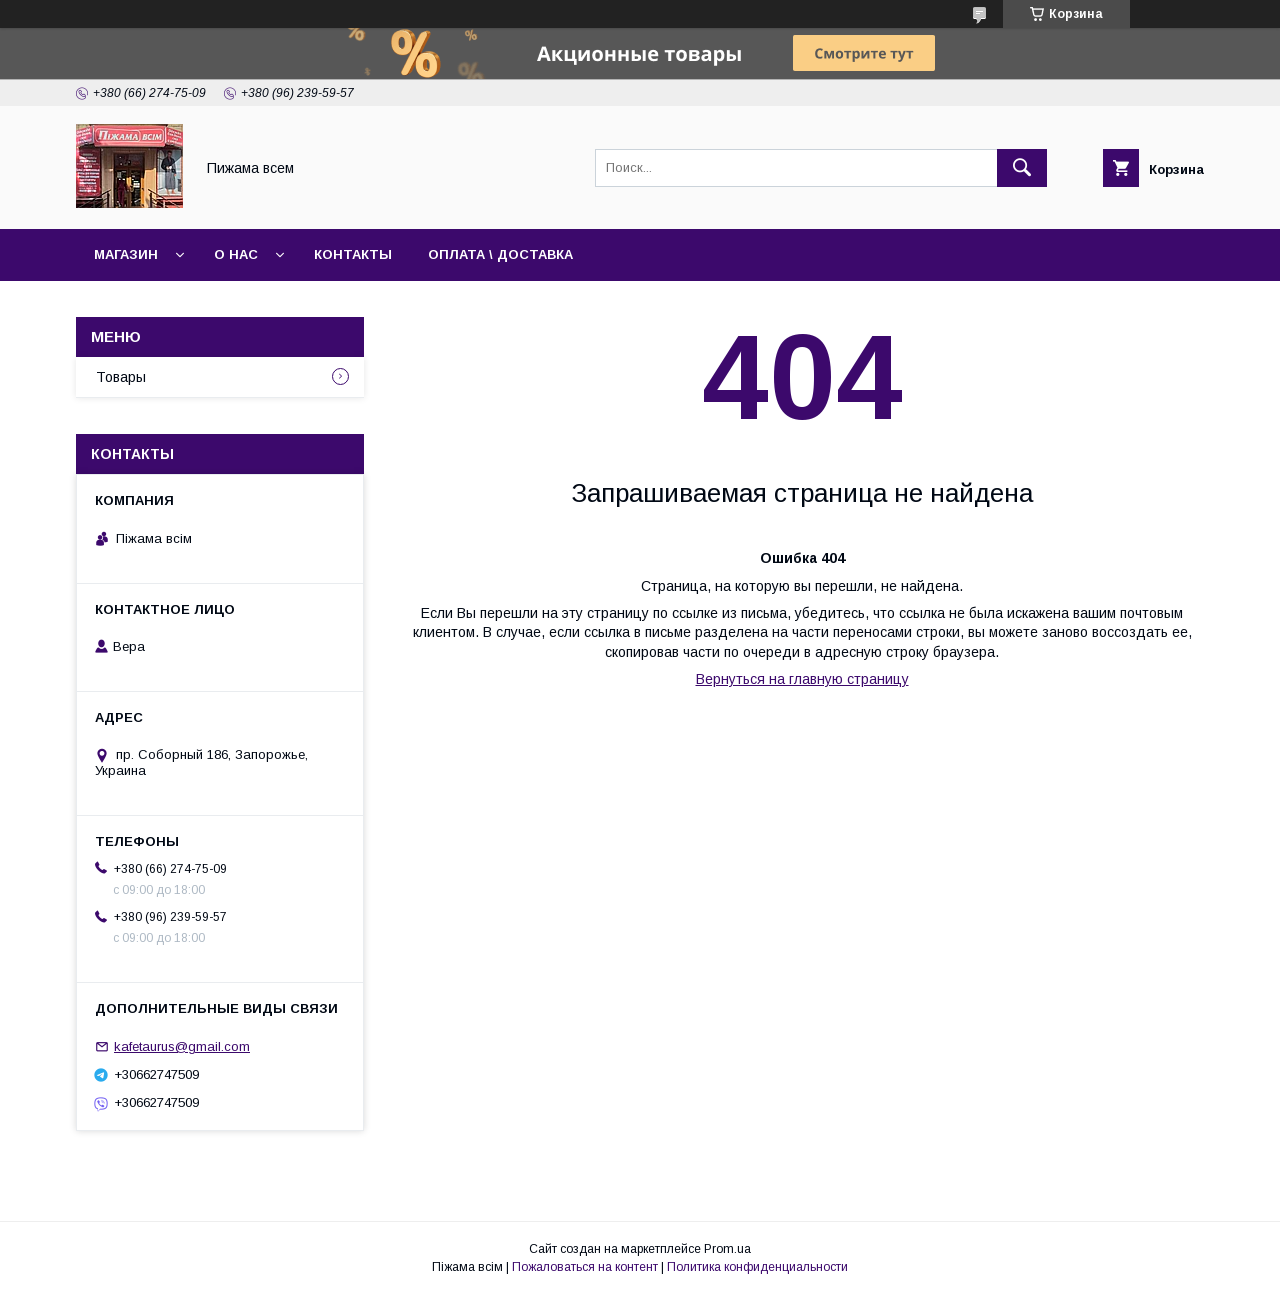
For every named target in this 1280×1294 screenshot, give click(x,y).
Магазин (126, 254)
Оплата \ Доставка (500, 254)
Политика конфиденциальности (757, 1267)
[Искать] (1022, 168)
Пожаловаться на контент (585, 1267)
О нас (236, 254)
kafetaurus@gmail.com (182, 1046)
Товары (121, 377)
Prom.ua (727, 1249)
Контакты (353, 254)
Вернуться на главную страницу (802, 679)
